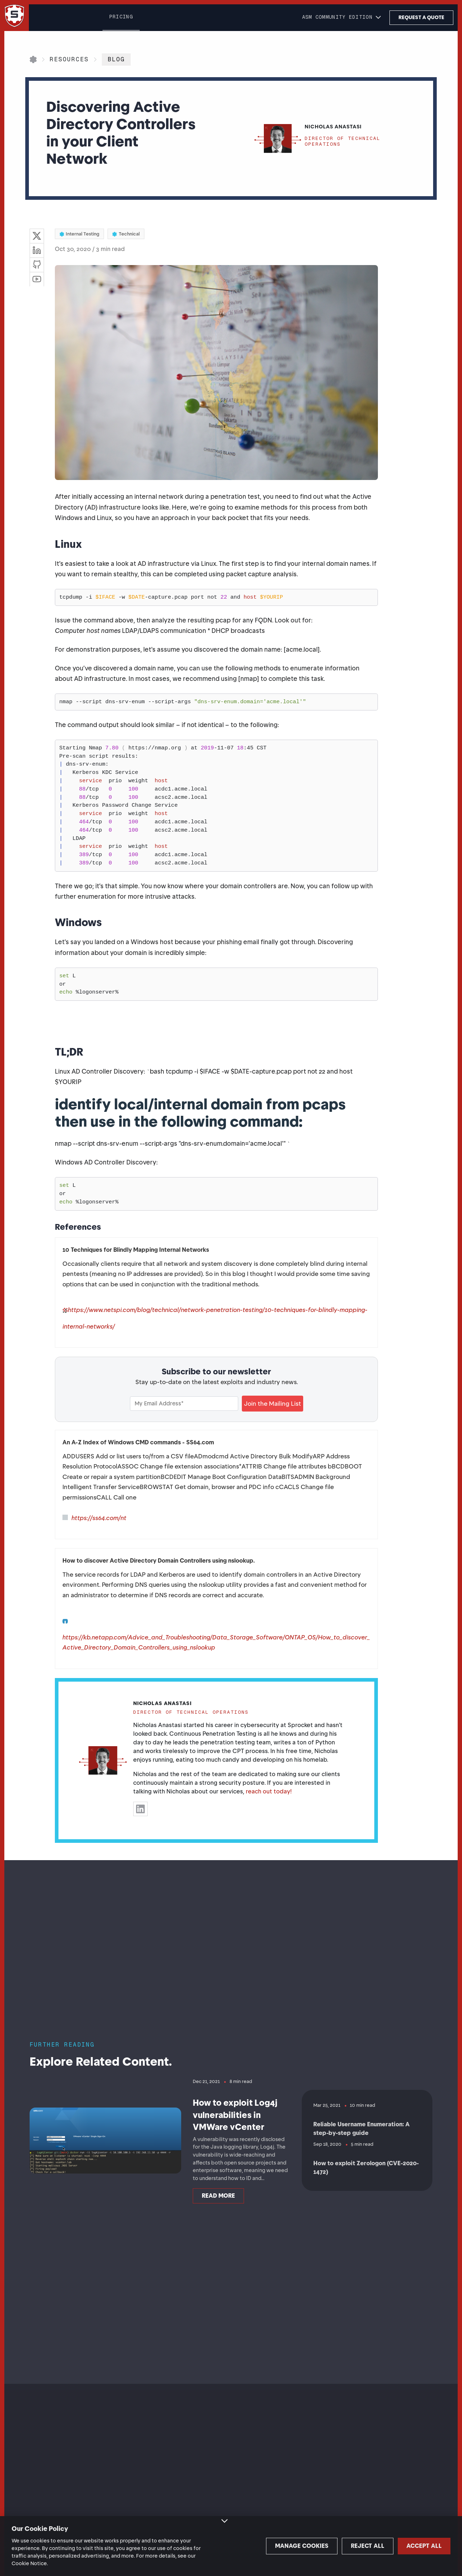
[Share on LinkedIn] (37, 250)
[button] (342, 18)
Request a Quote (421, 17)
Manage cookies (263, 2546)
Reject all (339, 2546)
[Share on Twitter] (37, 236)
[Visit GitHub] (37, 264)
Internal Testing (79, 234)
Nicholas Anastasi (162, 1703)
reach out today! (269, 1791)
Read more (218, 2212)
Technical (125, 234)
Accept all (414, 2546)
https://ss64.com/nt (98, 1517)
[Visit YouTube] (37, 279)
